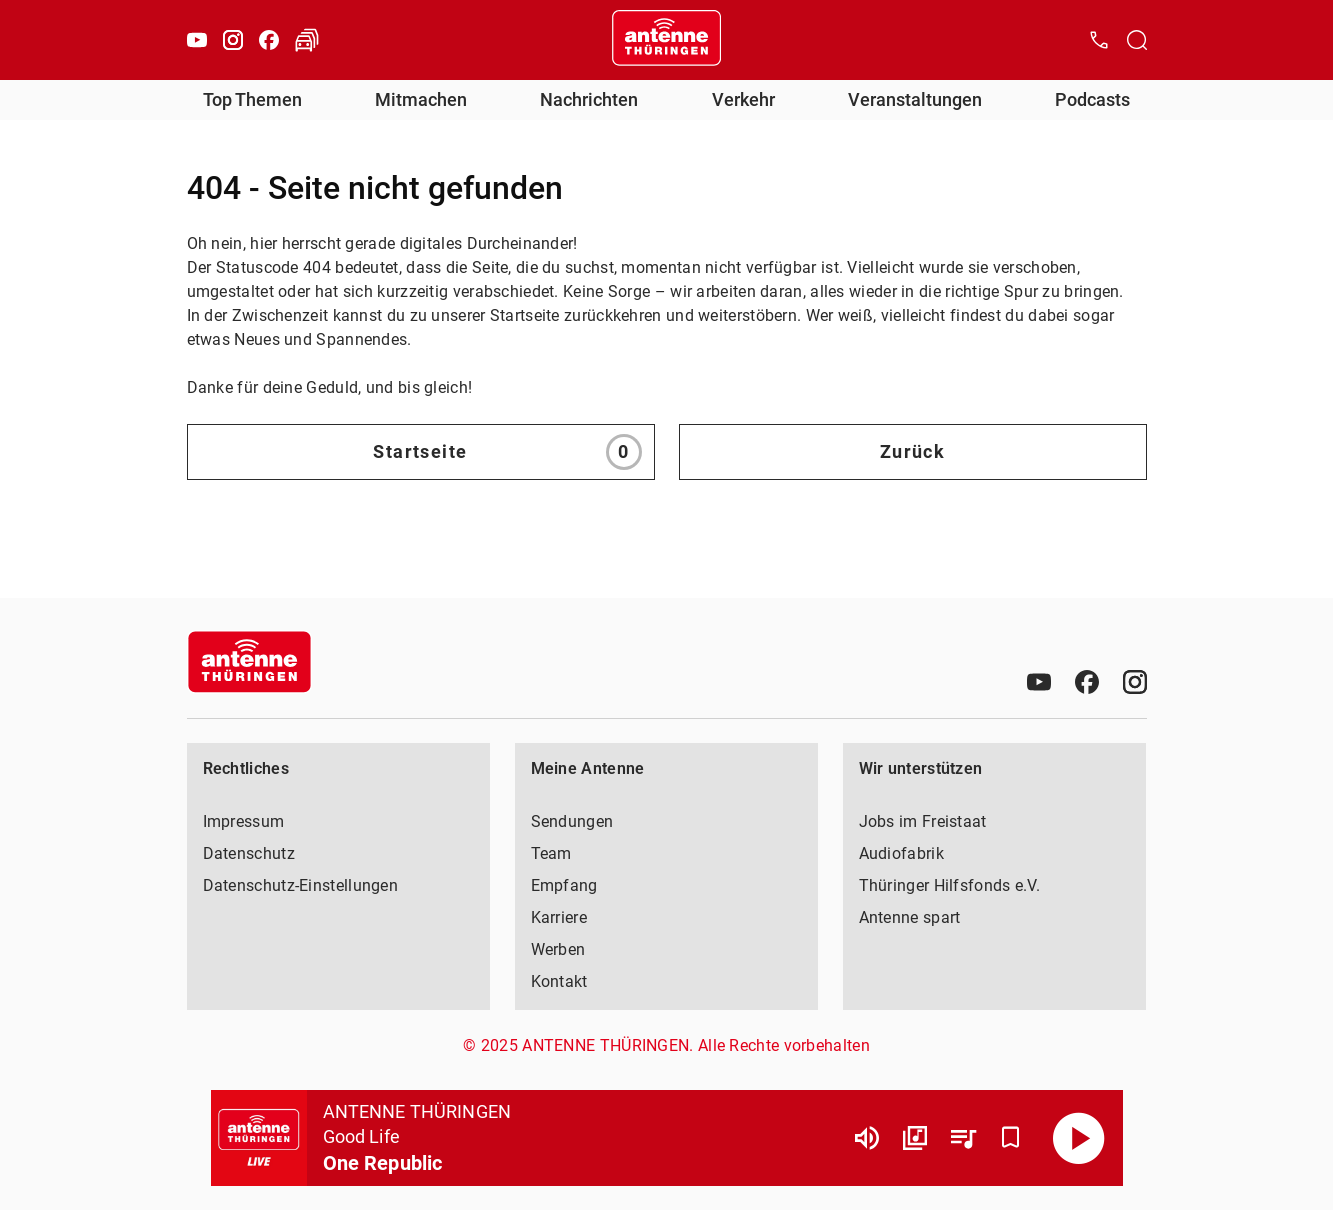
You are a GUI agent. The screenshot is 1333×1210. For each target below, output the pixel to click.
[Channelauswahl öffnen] (1137, 40)
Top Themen (252, 99)
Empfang (564, 885)
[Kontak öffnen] (1099, 40)
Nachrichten (589, 99)
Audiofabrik (901, 853)
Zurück (913, 451)
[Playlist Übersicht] (963, 1138)
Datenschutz (249, 853)
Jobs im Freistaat (923, 821)
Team (551, 853)
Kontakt (559, 981)
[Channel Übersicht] (915, 1138)
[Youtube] (197, 40)
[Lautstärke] (867, 1138)
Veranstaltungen (915, 99)
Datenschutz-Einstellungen (301, 885)
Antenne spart (910, 917)
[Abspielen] (1079, 1138)
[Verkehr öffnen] (307, 40)
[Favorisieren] (1011, 1138)
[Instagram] (233, 40)
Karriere (559, 917)
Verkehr (743, 99)
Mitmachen (421, 99)
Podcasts (1092, 99)
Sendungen (572, 821)
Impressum (244, 821)
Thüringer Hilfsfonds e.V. (950, 885)
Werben (558, 949)
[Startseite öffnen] (667, 40)
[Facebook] (269, 40)
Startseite (507, 452)
